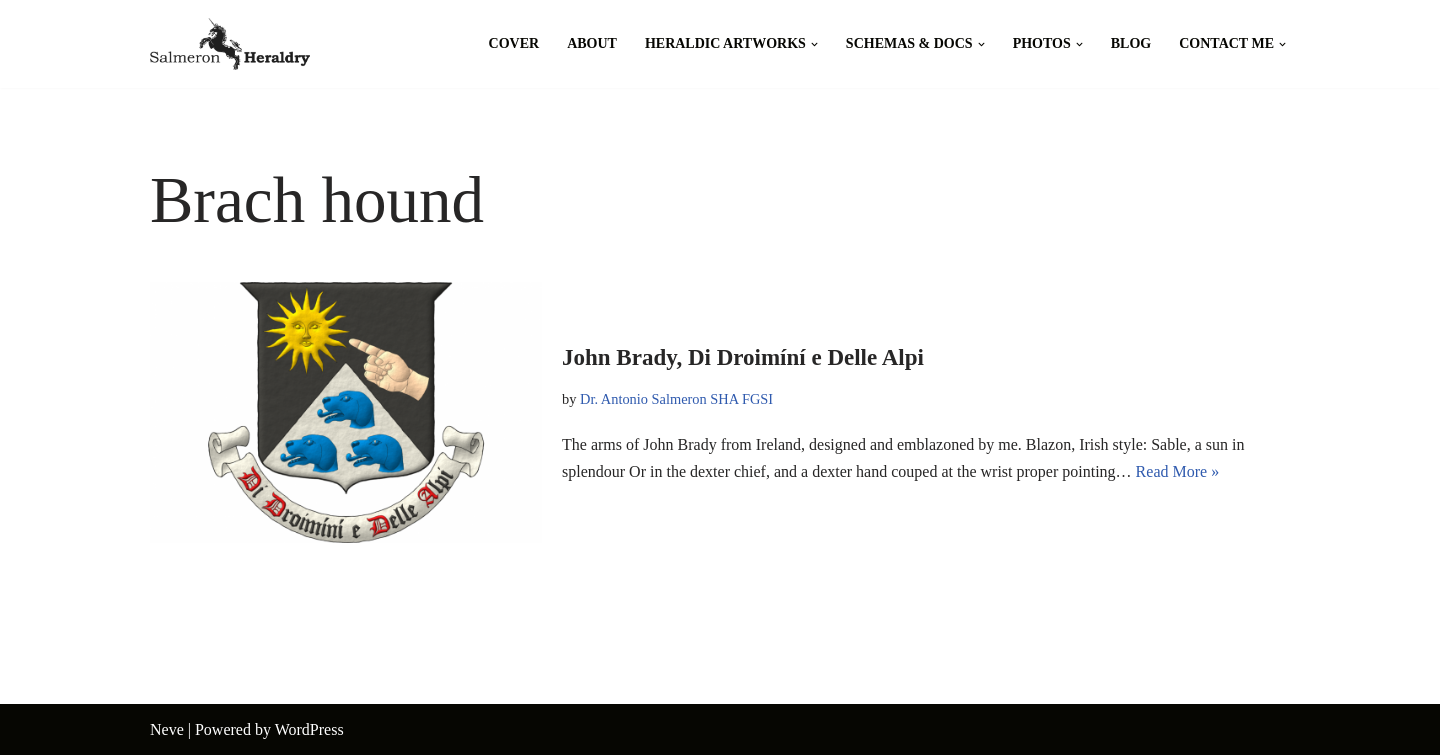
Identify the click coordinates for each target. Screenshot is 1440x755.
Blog (1131, 43)
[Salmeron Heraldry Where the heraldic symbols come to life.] (230, 44)
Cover (514, 43)
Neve (167, 729)
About (592, 43)
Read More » (1178, 471)
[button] (814, 44)
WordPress (309, 729)
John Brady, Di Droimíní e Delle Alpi (743, 357)
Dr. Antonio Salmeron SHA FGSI (676, 399)
